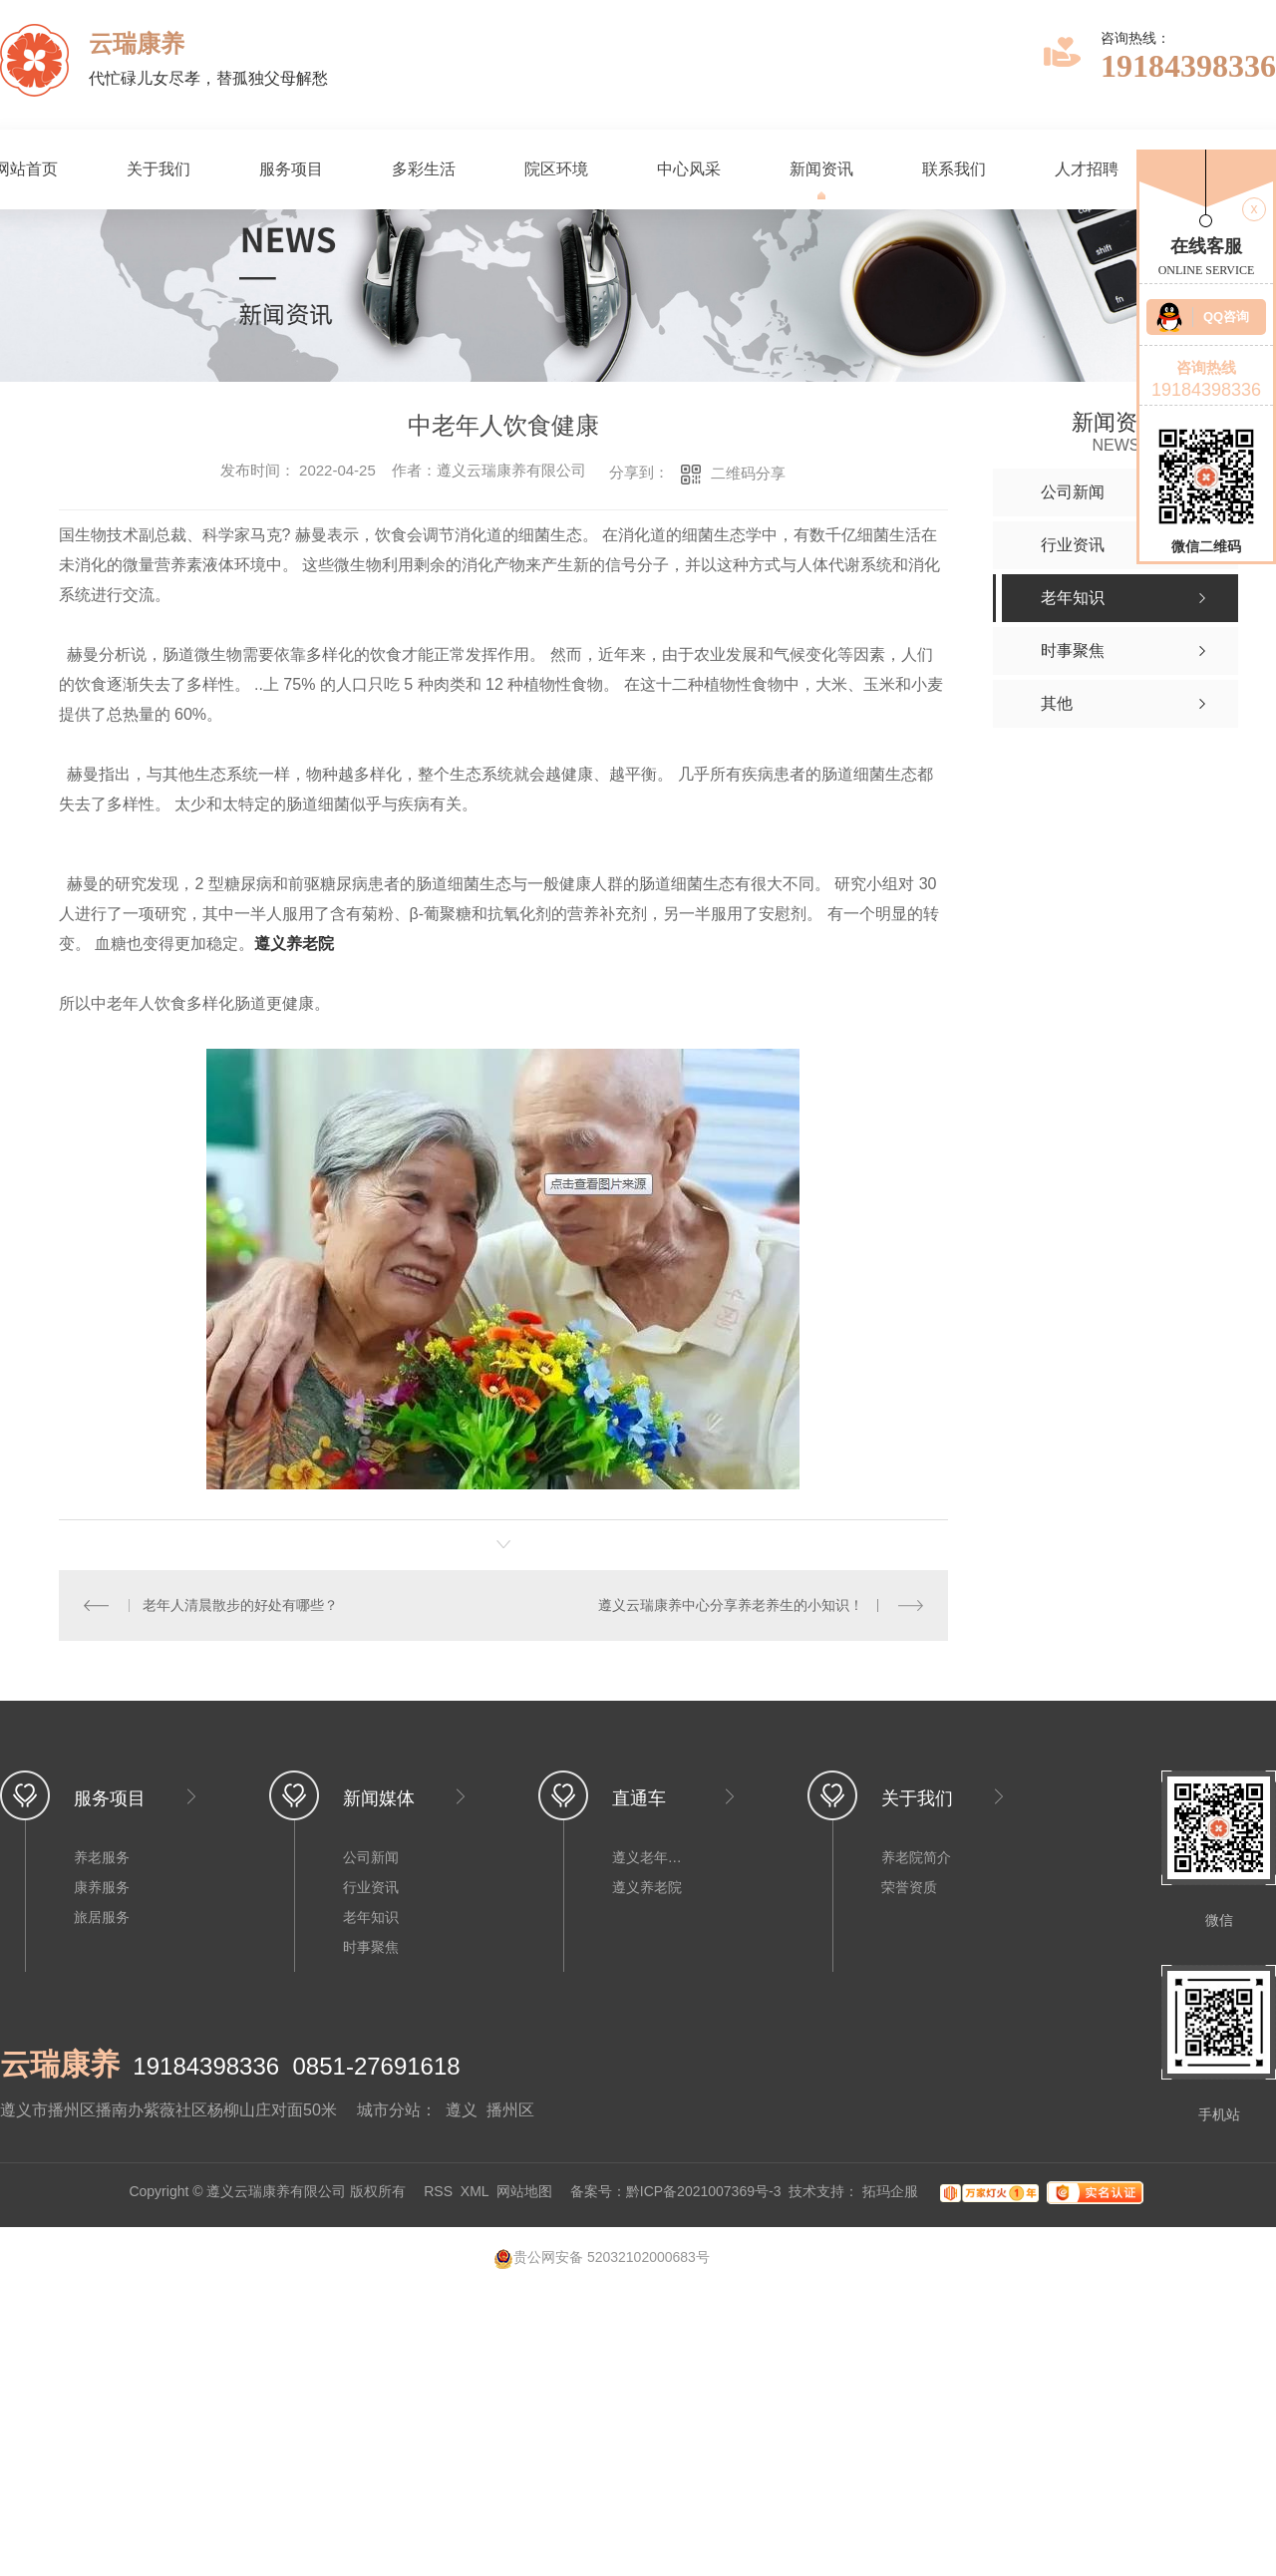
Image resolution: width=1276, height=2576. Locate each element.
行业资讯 (371, 1887)
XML (474, 2192)
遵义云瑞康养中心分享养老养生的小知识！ (730, 1605)
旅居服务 (102, 1917)
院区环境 (556, 169)
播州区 (510, 2109)
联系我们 (954, 169)
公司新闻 (371, 1857)
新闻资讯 (821, 169)
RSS (438, 2192)
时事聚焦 (371, 1947)
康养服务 (102, 1887)
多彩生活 (424, 169)
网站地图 (524, 2192)
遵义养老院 (294, 943)
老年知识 (371, 1917)
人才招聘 (1086, 169)
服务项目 (291, 169)
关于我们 (158, 169)
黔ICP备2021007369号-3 (704, 2192)
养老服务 (102, 1857)
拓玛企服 (892, 2192)
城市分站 (389, 2109)
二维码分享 (748, 473)
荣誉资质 (909, 1887)
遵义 (462, 2109)
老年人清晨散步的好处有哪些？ (240, 1605)
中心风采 (689, 169)
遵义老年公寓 (652, 1857)
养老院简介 (916, 1857)
